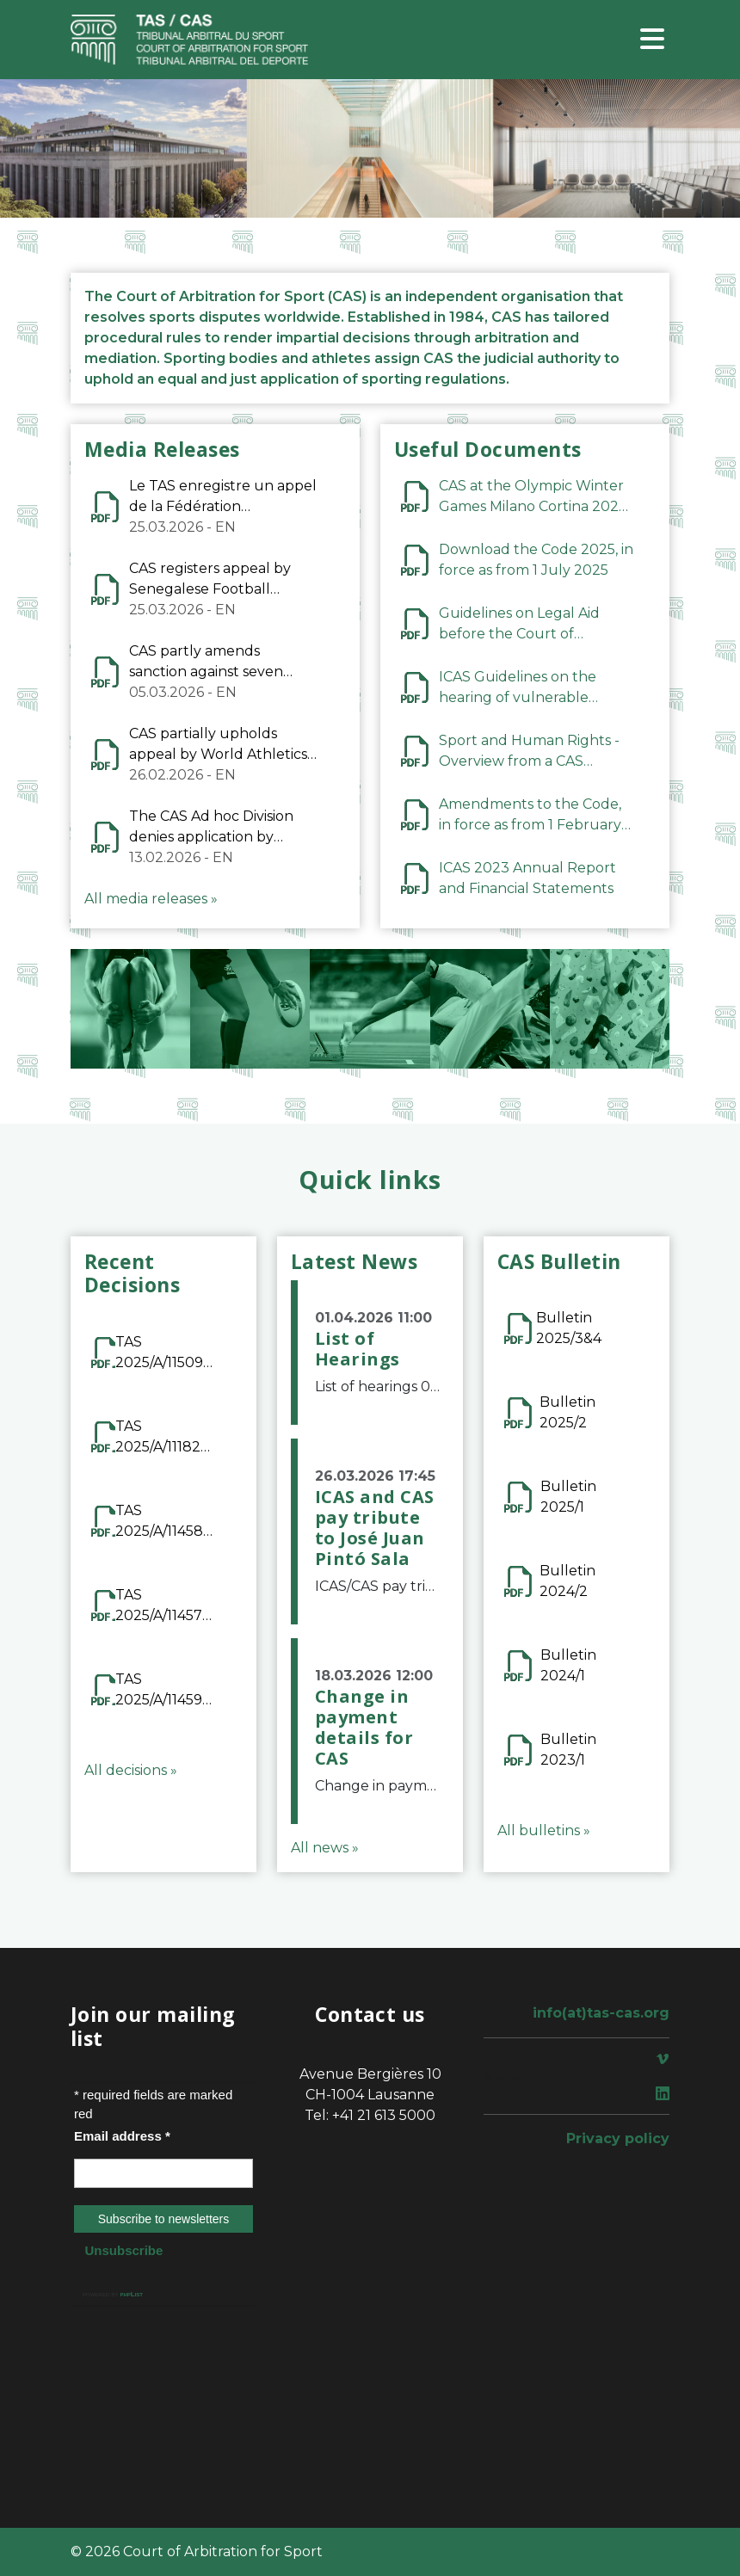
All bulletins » (543, 1830)
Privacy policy (617, 2138)
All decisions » (130, 1770)
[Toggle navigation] (652, 40)
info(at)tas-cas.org (601, 2013)
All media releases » (151, 899)
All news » (325, 1848)
